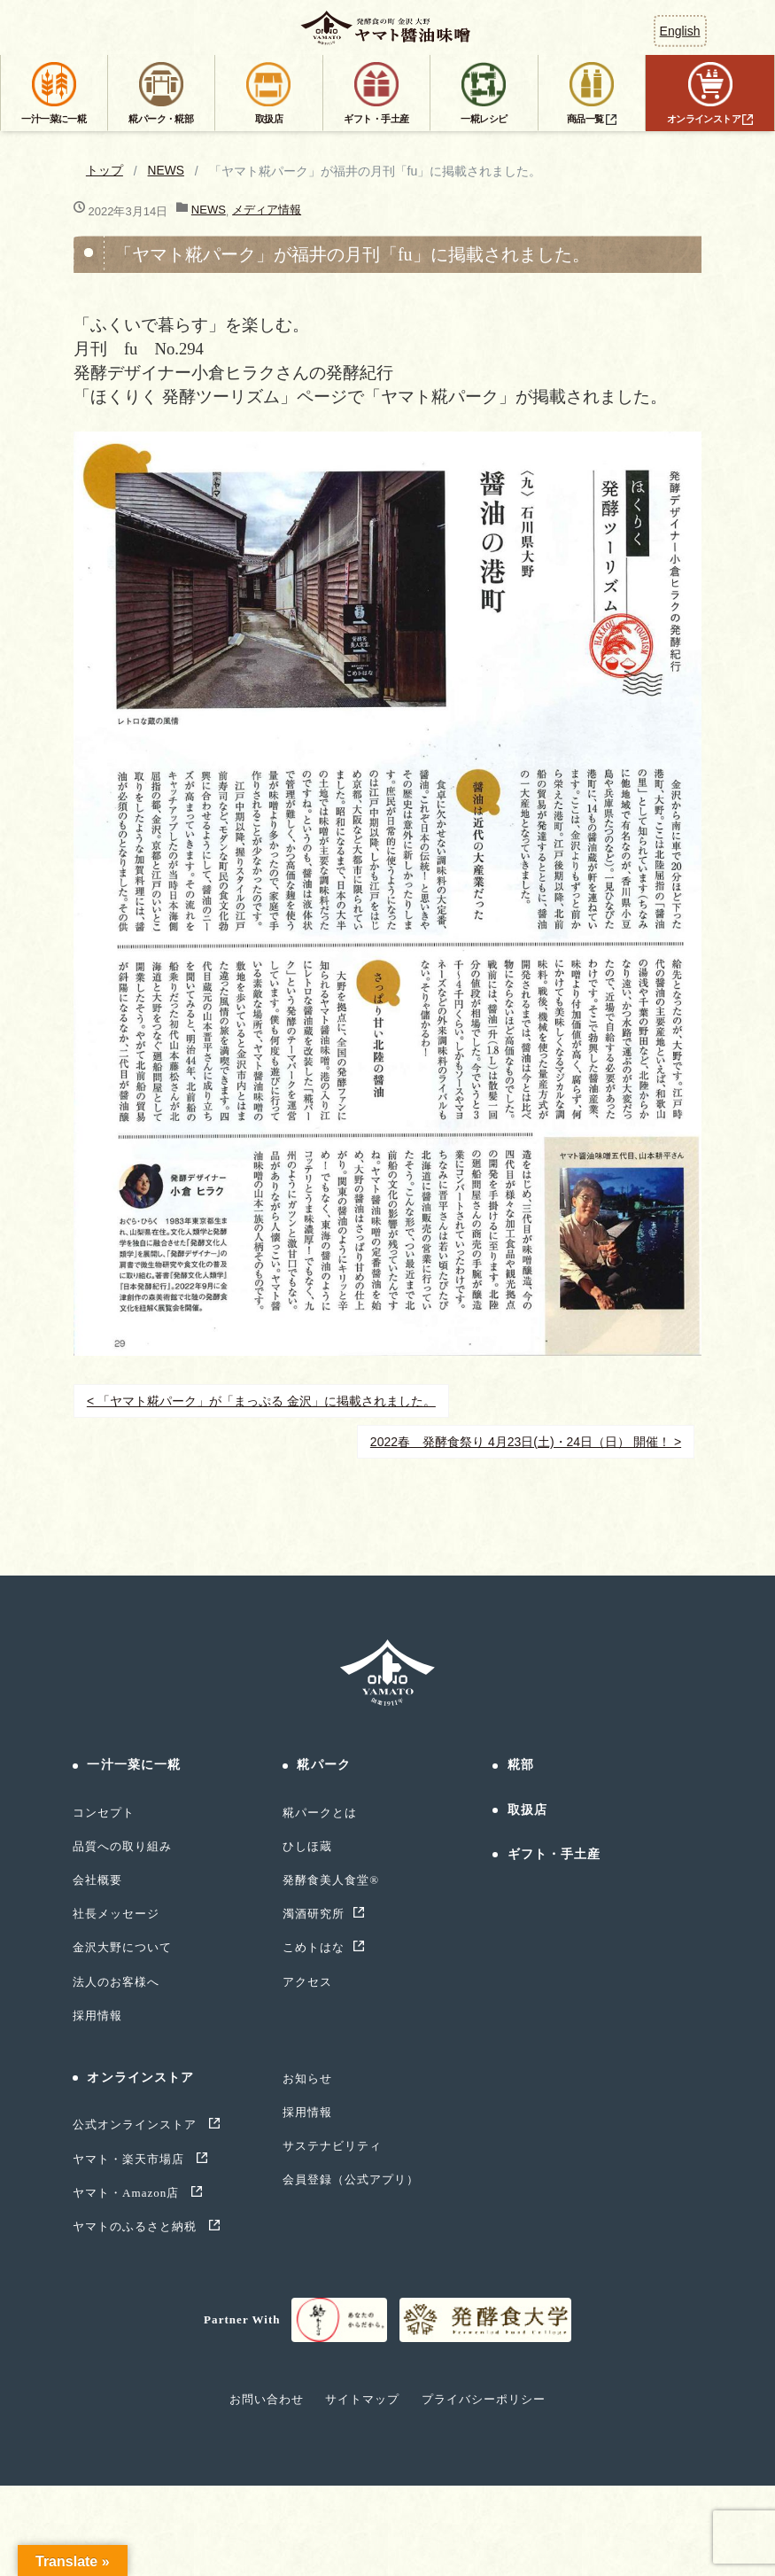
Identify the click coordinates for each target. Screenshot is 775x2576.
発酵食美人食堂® (331, 1880)
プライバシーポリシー (484, 2399)
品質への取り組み (122, 1846)
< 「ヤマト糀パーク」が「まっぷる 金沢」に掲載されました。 (261, 1401)
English (680, 31)
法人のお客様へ (116, 1981)
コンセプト (104, 1812)
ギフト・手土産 (554, 1854)
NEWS (166, 171)
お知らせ (307, 2078)
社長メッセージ (116, 1913)
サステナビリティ (332, 2145)
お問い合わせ (266, 2399)
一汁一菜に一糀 (134, 1764)
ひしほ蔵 (307, 1846)
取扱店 (527, 1810)
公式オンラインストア (137, 2124)
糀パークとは (320, 1812)
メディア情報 (266, 209)
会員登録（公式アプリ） (351, 2179)
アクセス (307, 1981)
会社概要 (97, 1880)
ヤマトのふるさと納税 (137, 2226)
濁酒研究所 (314, 1913)
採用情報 (97, 2015)
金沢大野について (122, 1947)
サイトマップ (362, 2399)
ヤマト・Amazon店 (128, 2192)
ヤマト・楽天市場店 (131, 2159)
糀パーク (323, 1764)
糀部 (521, 1764)
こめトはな (314, 1947)
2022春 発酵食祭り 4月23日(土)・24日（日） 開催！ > (525, 1442)
